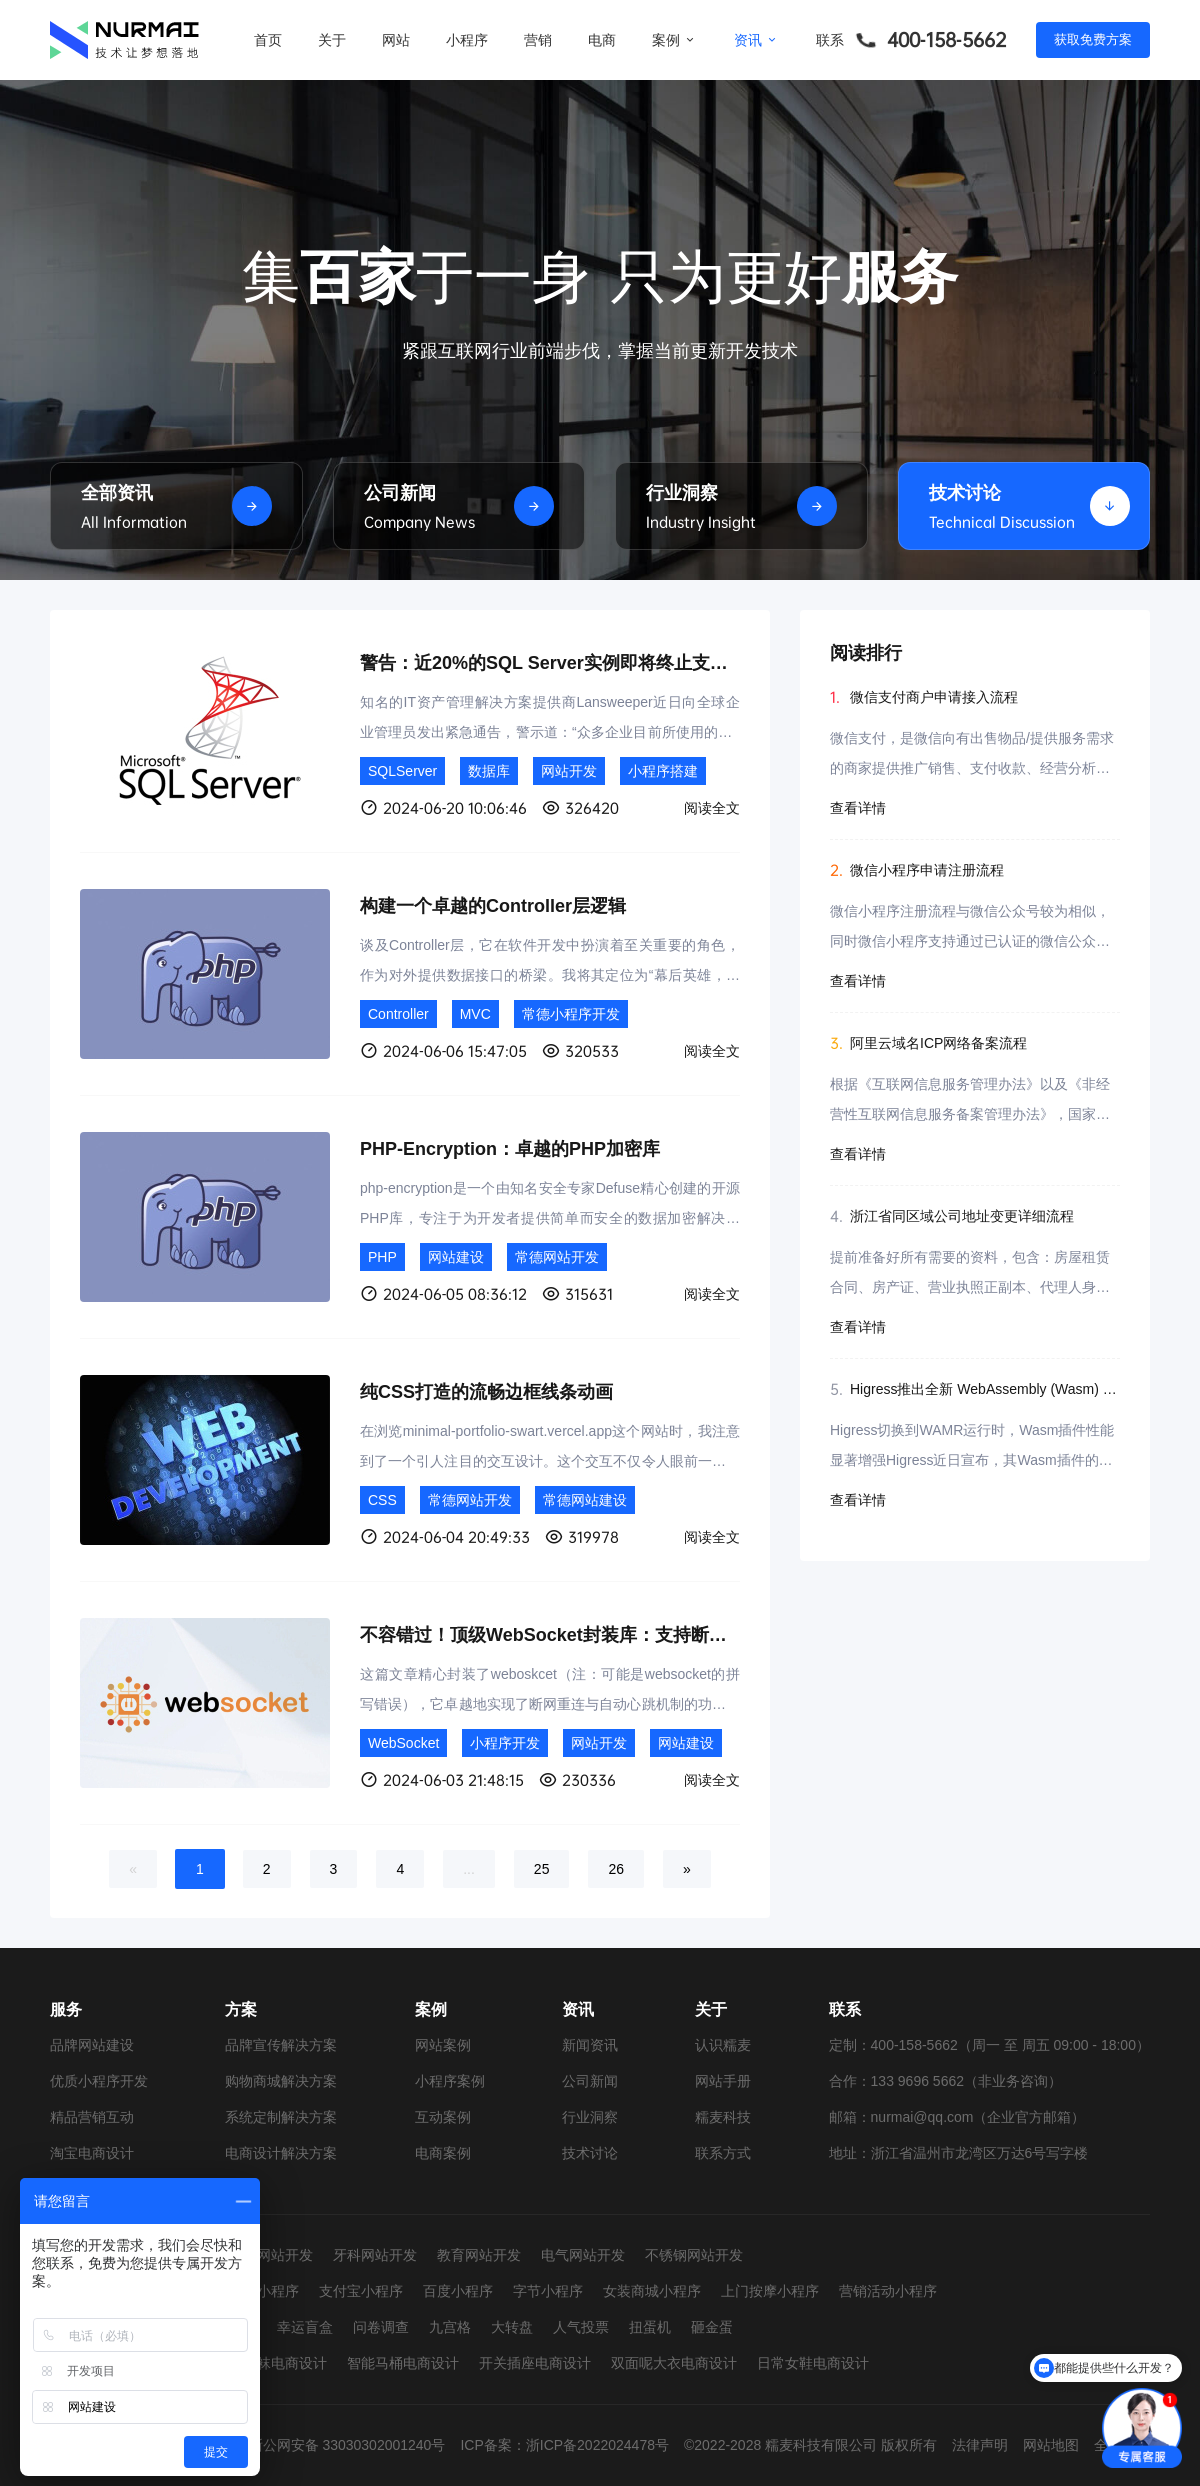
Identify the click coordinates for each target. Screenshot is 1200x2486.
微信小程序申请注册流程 (927, 870)
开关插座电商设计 (535, 2363)
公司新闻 (590, 2081)
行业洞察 (590, 2117)
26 (616, 1869)
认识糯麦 (723, 2045)
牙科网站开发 (375, 2255)
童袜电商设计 (285, 2363)
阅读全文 (712, 808)
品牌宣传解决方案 (281, 2045)
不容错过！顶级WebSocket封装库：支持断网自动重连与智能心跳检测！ (651, 1635)
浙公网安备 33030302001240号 (347, 2445)
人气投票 (581, 2327)
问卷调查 (381, 2327)
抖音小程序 (264, 2291)
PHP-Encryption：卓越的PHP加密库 (510, 1149)
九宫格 (450, 2327)
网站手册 (723, 2081)
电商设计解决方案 (281, 2153)
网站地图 (1051, 2445)
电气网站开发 (583, 2255)
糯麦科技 (723, 2117)
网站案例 (443, 2045)
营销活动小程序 (888, 2291)
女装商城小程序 (652, 2291)
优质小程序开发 (99, 2081)
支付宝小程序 (361, 2291)
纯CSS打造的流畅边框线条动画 (486, 1392)
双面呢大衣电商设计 (674, 2363)
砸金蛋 (712, 2327)
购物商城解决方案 (281, 2081)
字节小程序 (548, 2291)
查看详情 (858, 808)
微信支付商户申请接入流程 (934, 697)
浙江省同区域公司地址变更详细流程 (962, 1216)
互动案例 (443, 2117)
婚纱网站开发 (271, 2255)
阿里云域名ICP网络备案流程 (938, 1043)
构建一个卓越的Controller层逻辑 (493, 906)
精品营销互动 (92, 2117)
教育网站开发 (479, 2255)
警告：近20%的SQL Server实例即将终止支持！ (553, 663)
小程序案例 (450, 2081)
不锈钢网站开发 (694, 2255)
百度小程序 (458, 2291)
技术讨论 (590, 2153)
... (469, 1869)
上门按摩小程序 (770, 2291)
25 (542, 1869)
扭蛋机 (650, 2327)
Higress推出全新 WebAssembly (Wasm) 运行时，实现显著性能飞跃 (985, 1389)
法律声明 (980, 2445)
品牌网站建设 (92, 2045)
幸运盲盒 (305, 2327)
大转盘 (512, 2327)
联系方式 (723, 2153)
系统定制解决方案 (281, 2117)
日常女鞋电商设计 (813, 2363)
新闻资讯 (590, 2045)
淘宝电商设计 (92, 2153)
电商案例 (443, 2153)
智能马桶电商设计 (403, 2363)
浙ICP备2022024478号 (597, 2445)
